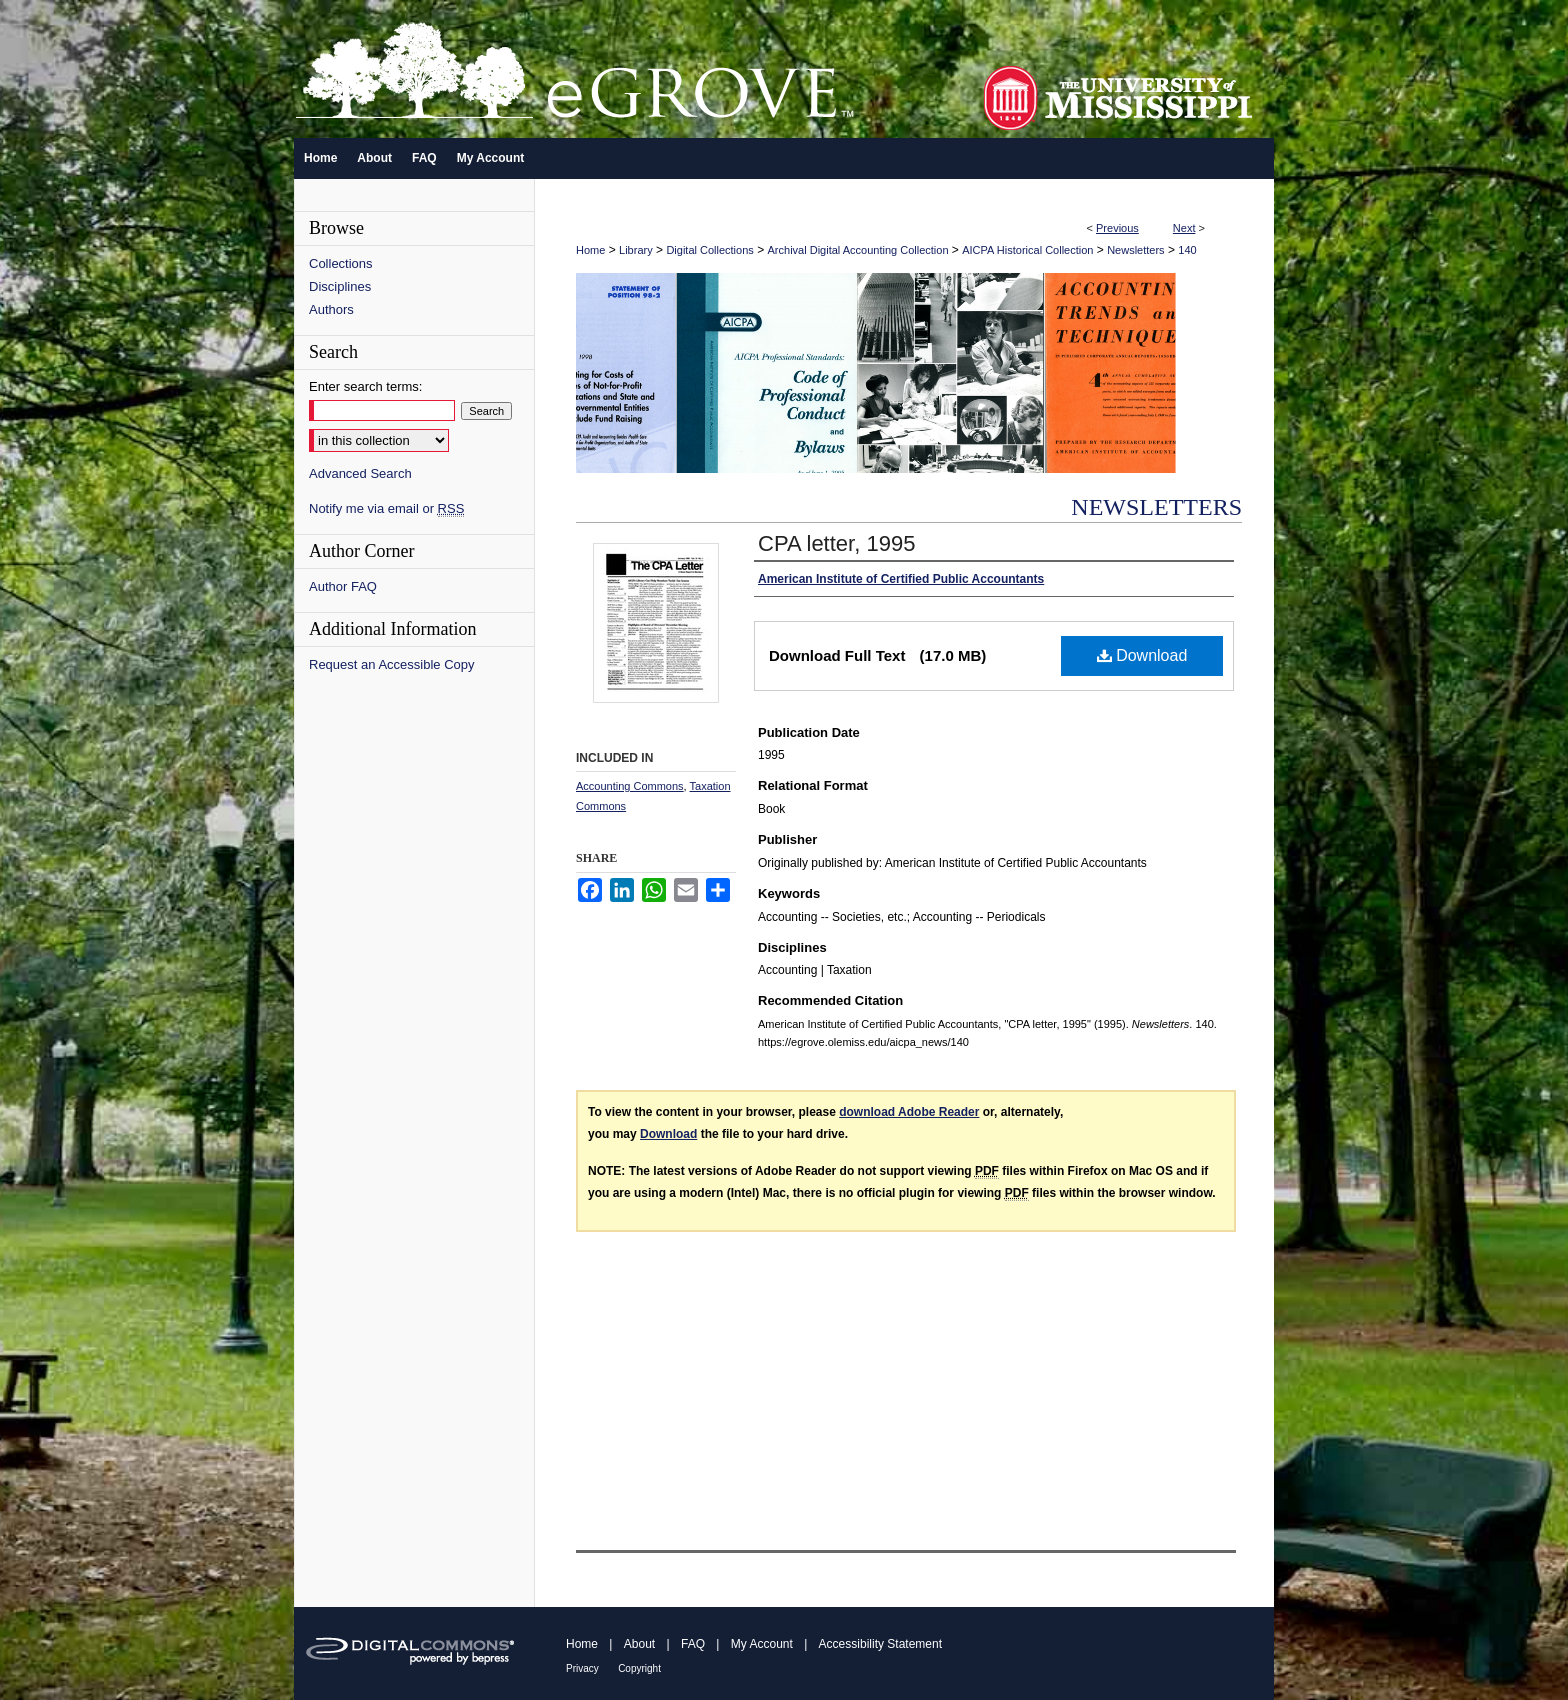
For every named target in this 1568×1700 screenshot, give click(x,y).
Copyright (639, 1668)
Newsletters (1135, 250)
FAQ (693, 1644)
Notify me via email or (386, 508)
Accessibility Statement (880, 1644)
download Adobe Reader (909, 1112)
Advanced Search (360, 473)
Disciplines (340, 286)
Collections (341, 263)
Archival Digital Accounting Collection (858, 250)
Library (636, 250)
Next (1184, 228)
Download (1142, 655)
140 (1187, 250)
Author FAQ (343, 586)
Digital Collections (709, 250)
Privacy (582, 1668)
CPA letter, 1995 (836, 543)
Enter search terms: (365, 386)
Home (590, 250)
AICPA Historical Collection (1027, 250)
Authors (331, 309)
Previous (1117, 228)
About (639, 1644)
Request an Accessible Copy (391, 664)
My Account (762, 1644)
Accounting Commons (630, 786)
